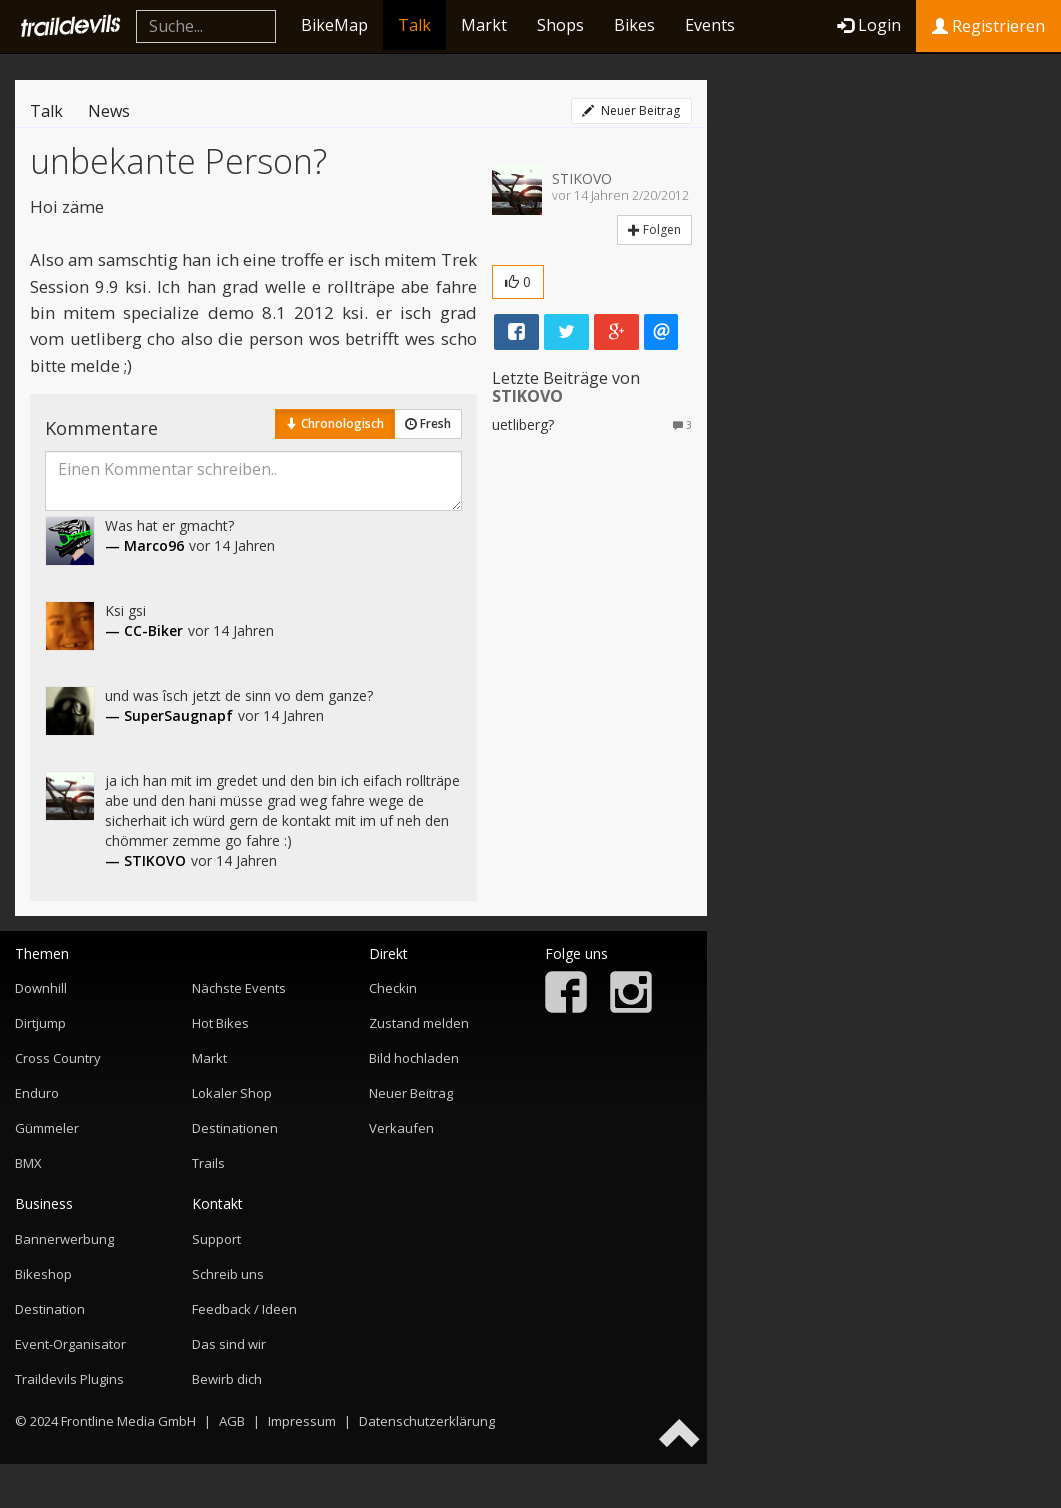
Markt (484, 25)
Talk (414, 25)
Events (710, 25)
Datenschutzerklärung (427, 1421)
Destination (50, 1309)
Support (216, 1239)
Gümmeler (47, 1128)
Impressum (302, 1421)
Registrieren (988, 26)
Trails (208, 1163)
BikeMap (334, 25)
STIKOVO (582, 178)
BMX (28, 1163)
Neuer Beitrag (631, 110)
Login (869, 25)
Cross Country (58, 1058)
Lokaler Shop (232, 1093)
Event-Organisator (70, 1344)
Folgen (654, 229)
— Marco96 (144, 545)
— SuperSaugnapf (169, 715)
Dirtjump (40, 1023)
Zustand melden (419, 1023)
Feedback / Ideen (244, 1309)
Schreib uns (228, 1274)
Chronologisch (335, 423)
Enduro (37, 1093)
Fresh (428, 423)
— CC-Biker (144, 630)
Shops (560, 25)
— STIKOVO (145, 860)
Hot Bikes (220, 1023)
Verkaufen (401, 1128)
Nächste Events (239, 988)
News (109, 111)
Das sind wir (229, 1344)
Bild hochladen (414, 1058)
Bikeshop (43, 1274)
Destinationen (235, 1128)
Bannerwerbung (64, 1239)
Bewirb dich (227, 1379)
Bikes (634, 25)
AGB (232, 1421)
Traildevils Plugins (69, 1379)
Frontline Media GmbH (128, 1421)
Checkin (393, 988)
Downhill (41, 988)
